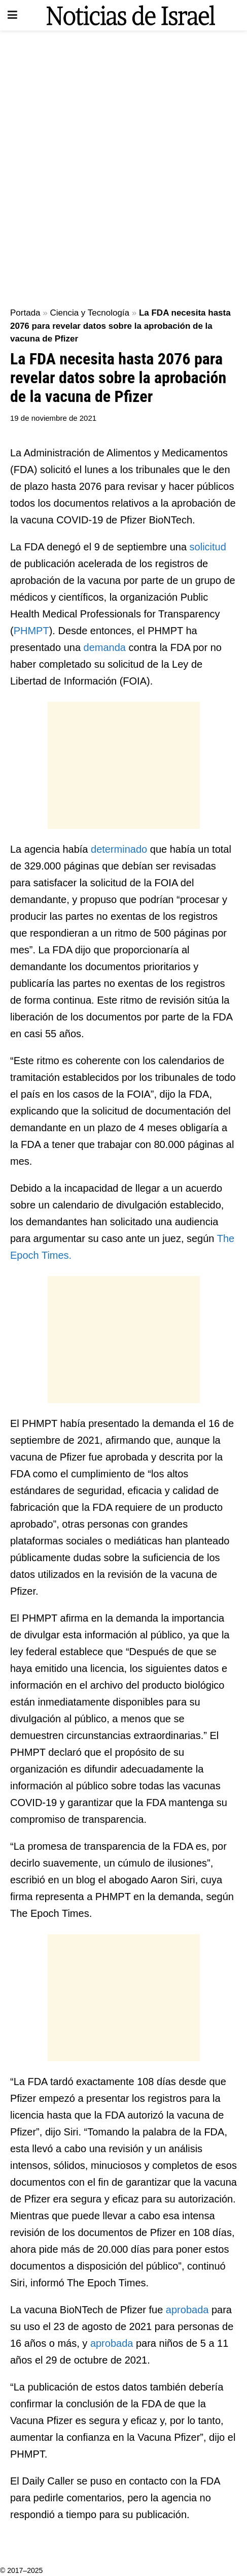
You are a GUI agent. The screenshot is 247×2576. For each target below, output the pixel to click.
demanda (106, 647)
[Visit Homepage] (131, 15)
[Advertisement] (123, 164)
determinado (120, 849)
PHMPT (31, 630)
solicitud (208, 546)
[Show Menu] (12, 15)
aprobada (188, 2309)
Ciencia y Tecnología (89, 313)
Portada (25, 313)
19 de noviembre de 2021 (53, 418)
